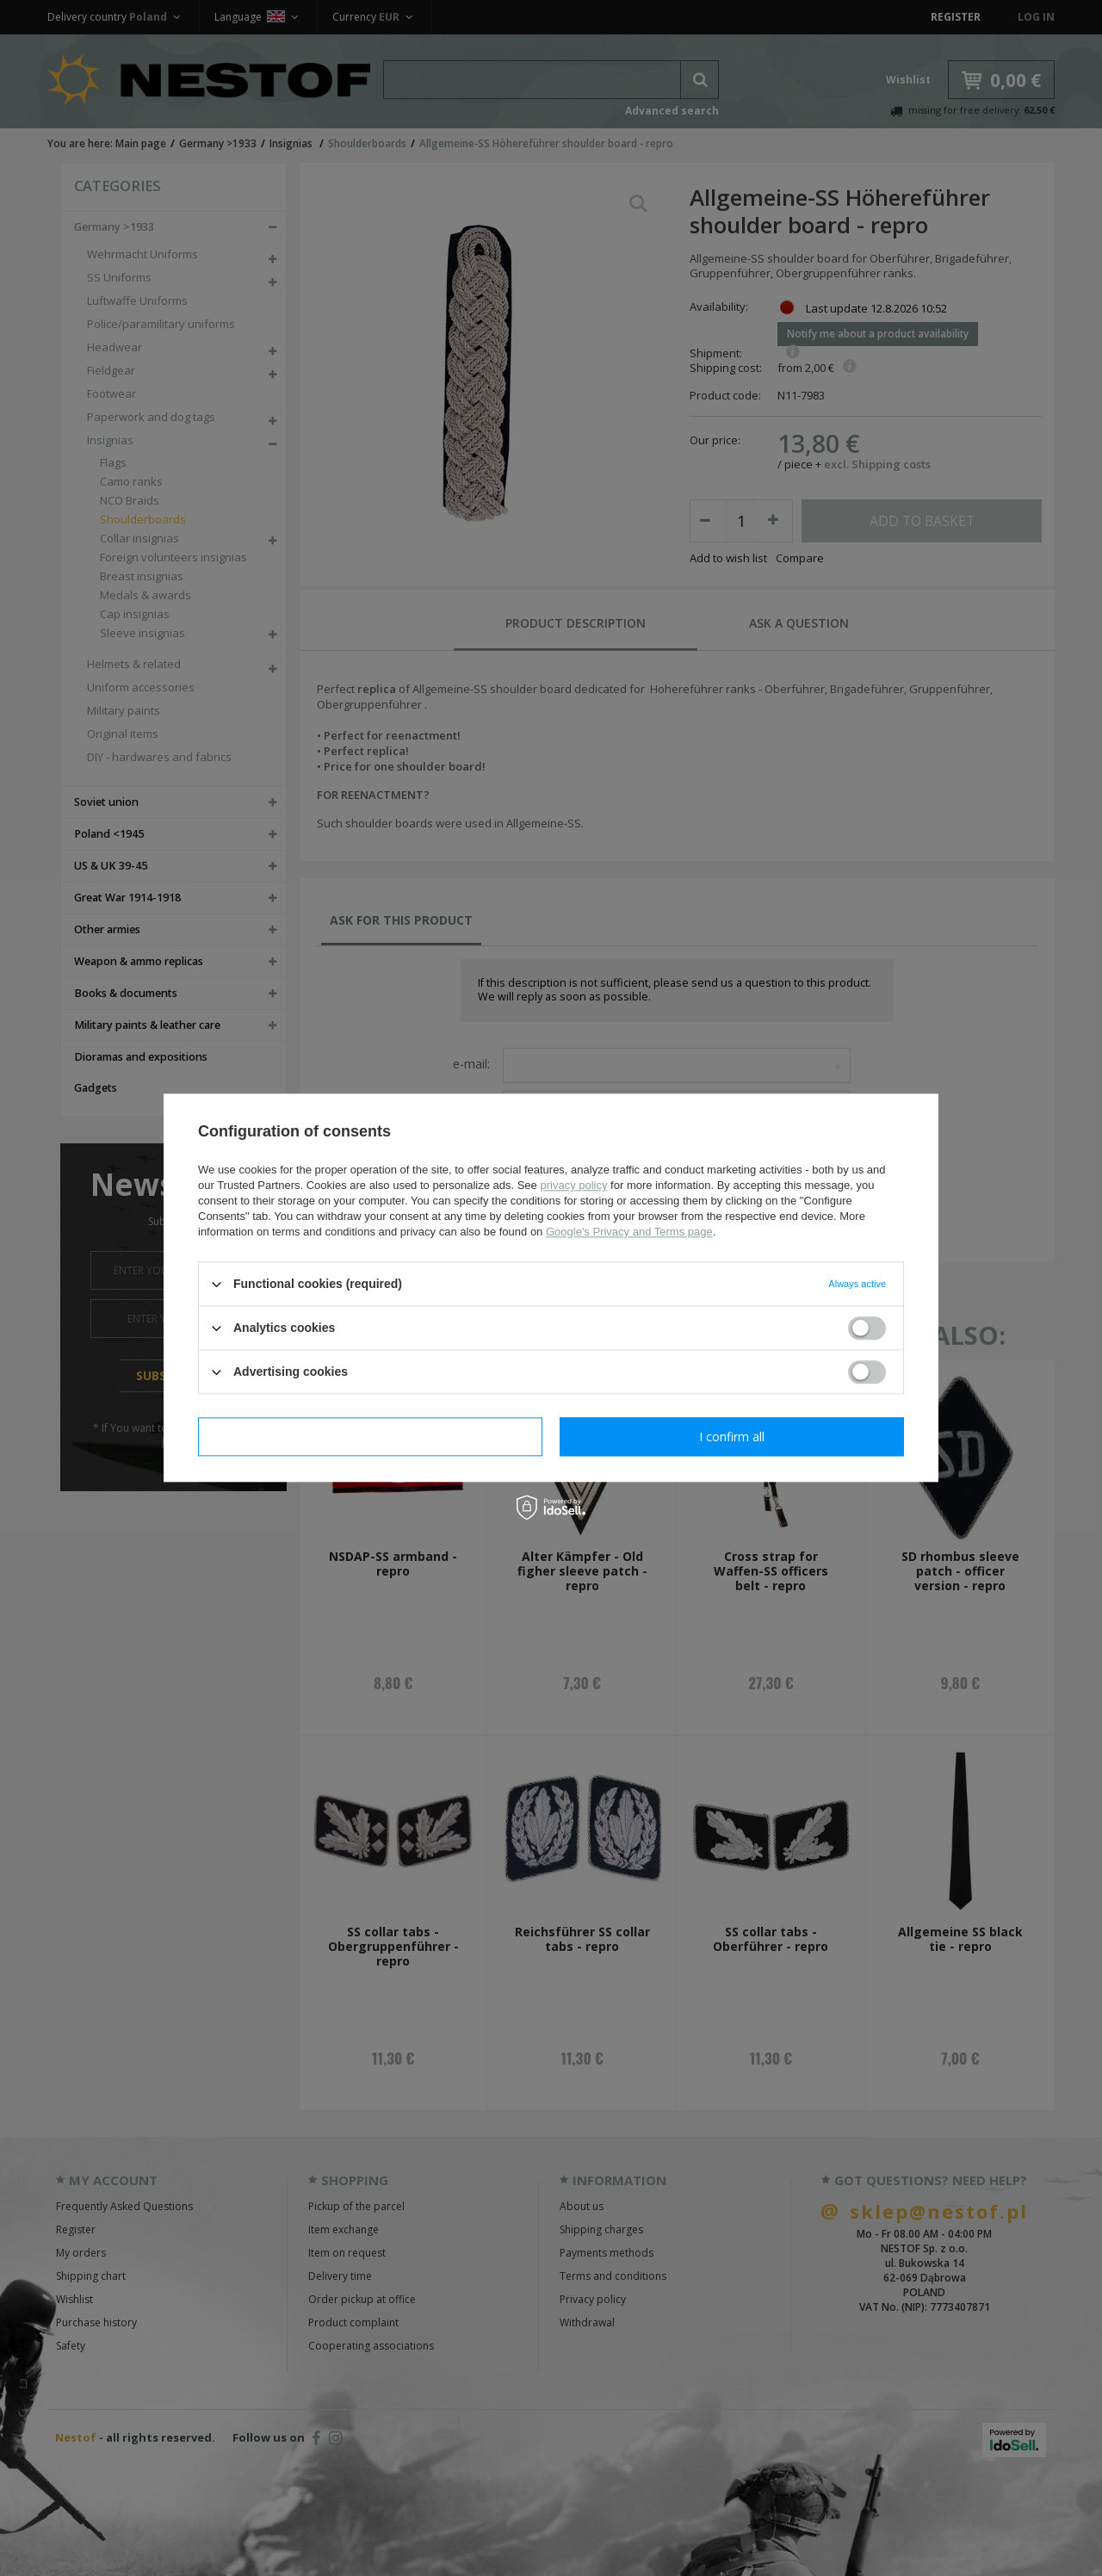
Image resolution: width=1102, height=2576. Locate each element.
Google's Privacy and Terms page (629, 1231)
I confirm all (732, 1436)
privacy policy (573, 1185)
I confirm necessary (370, 1436)
